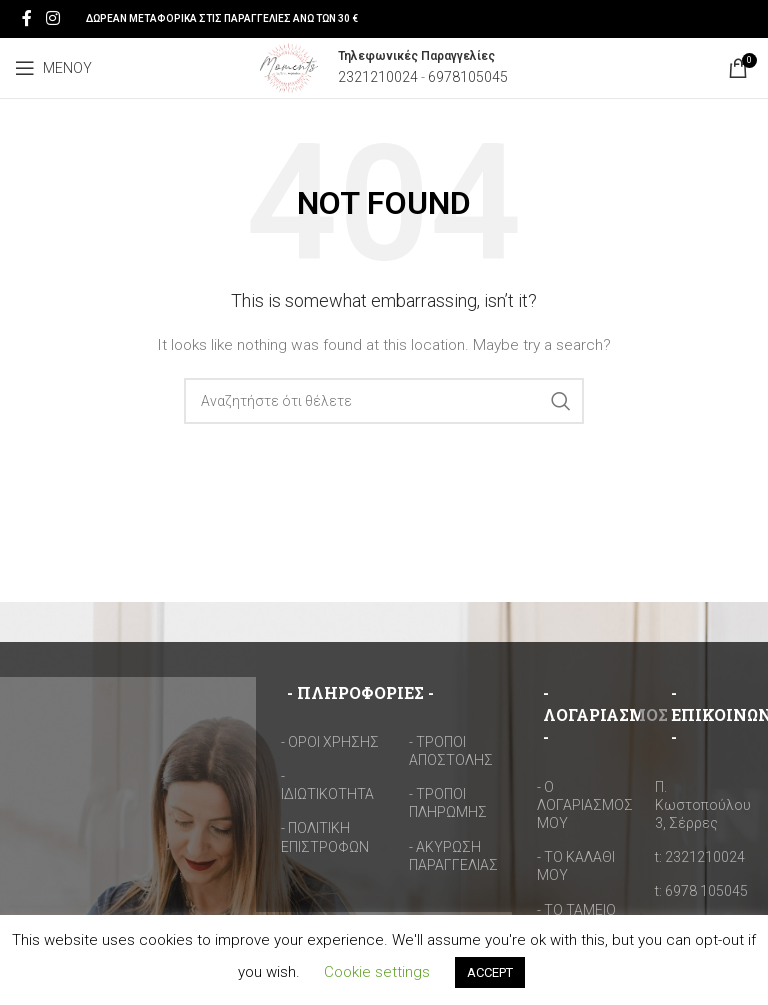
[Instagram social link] (52, 18)
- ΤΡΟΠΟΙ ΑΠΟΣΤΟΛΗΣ (451, 751)
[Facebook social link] (27, 18)
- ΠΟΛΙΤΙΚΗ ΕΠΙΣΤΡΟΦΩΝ (325, 837)
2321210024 (378, 77)
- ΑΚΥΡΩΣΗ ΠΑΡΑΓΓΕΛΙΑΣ (453, 856)
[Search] (384, 401)
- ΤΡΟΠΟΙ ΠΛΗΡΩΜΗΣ (448, 803)
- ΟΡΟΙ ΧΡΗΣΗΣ (330, 742)
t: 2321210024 (700, 857)
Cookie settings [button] (377, 972)
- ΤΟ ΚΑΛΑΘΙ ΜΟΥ (576, 866)
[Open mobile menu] (53, 68)
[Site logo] (289, 67)
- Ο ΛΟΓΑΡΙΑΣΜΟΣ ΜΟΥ (585, 805)
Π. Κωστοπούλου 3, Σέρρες (703, 805)
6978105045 (468, 77)
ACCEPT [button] (490, 972)
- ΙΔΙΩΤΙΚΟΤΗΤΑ (327, 785)
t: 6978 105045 (701, 891)
